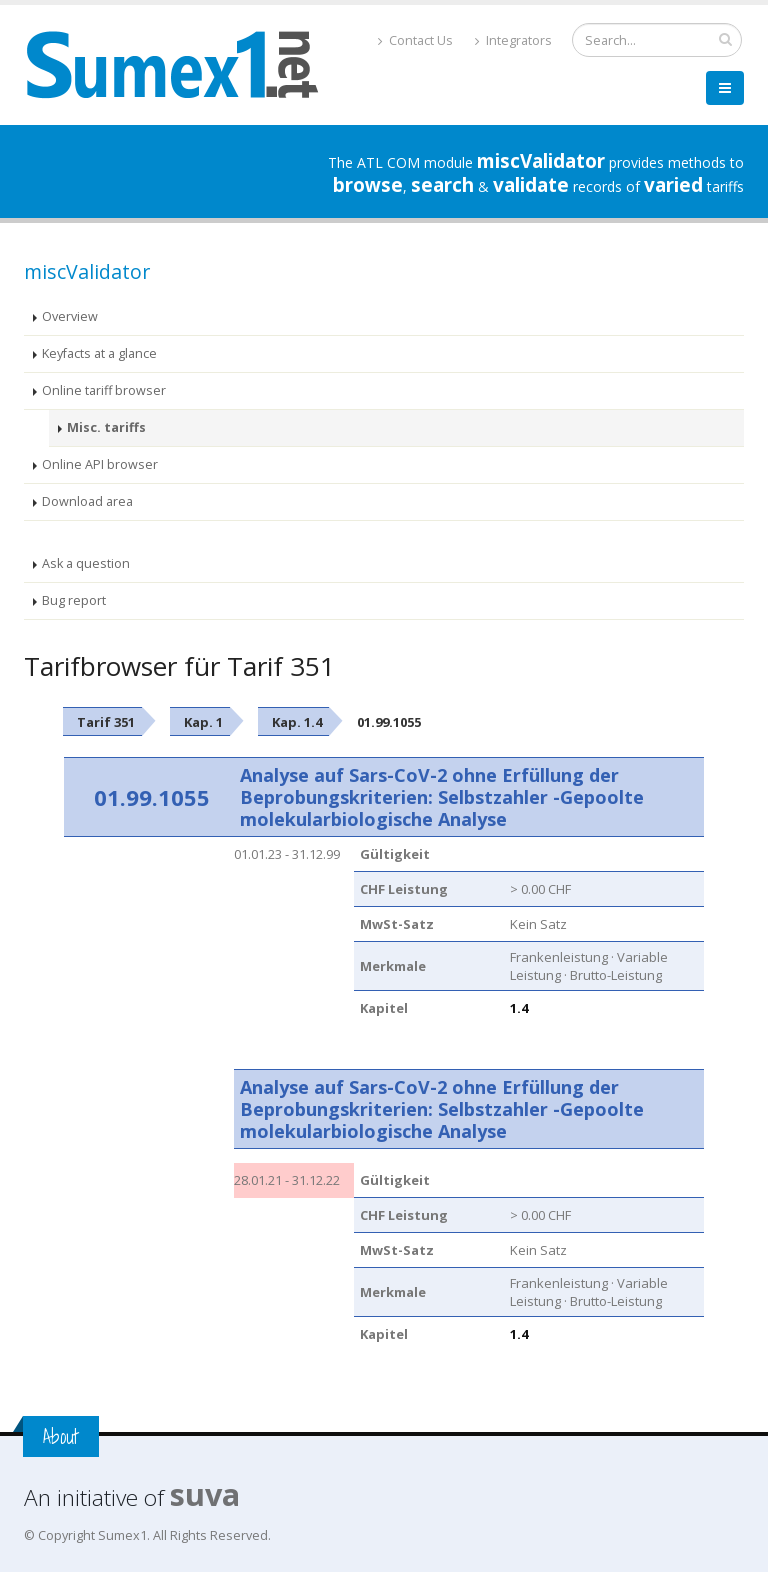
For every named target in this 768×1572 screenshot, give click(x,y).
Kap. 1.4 (297, 722)
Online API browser (100, 464)
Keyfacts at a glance (99, 353)
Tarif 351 (106, 722)
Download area (87, 501)
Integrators (513, 40)
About (61, 1436)
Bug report (74, 600)
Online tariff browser (104, 390)
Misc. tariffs (106, 427)
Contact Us (415, 40)
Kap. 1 (203, 722)
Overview (70, 316)
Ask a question (86, 563)
